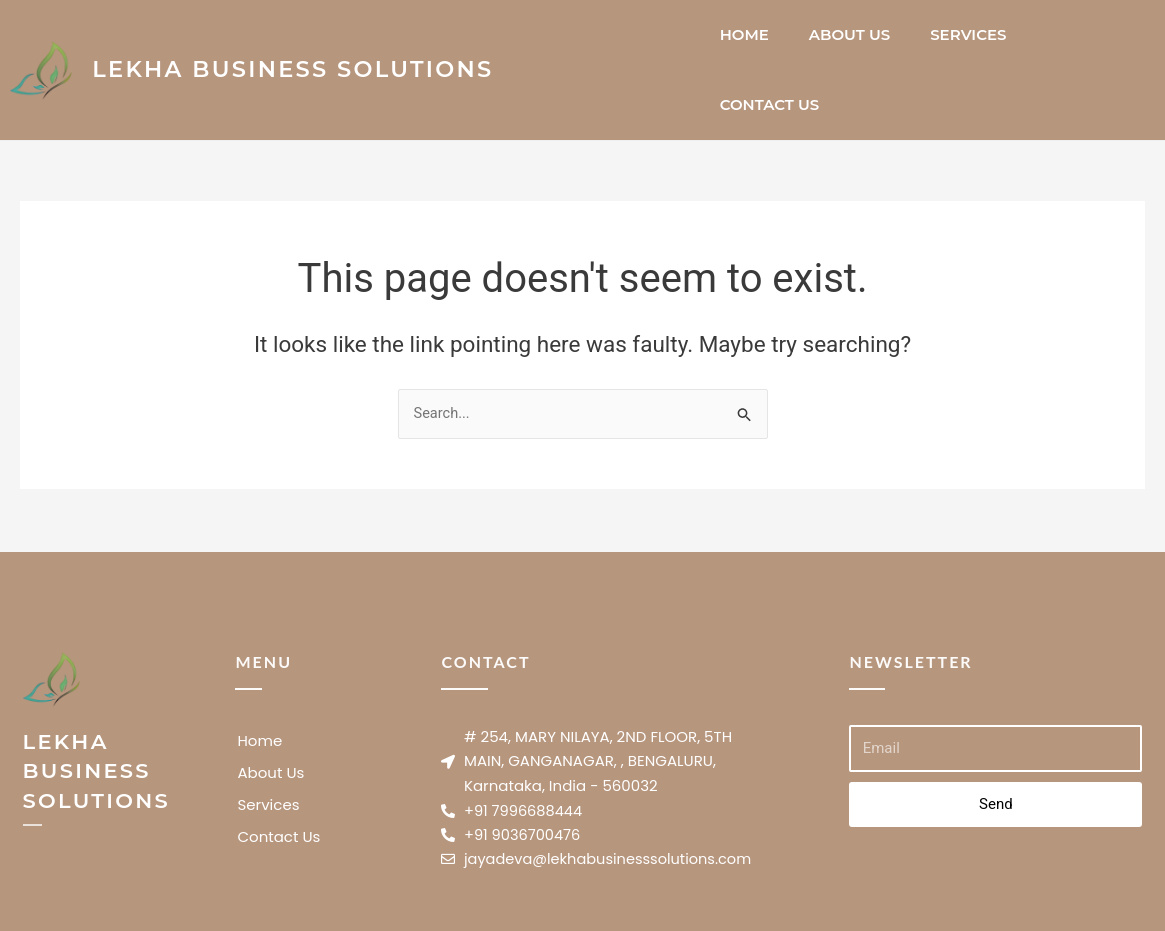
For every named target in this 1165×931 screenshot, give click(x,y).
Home (744, 34)
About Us (849, 34)
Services (968, 34)
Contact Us (770, 104)
